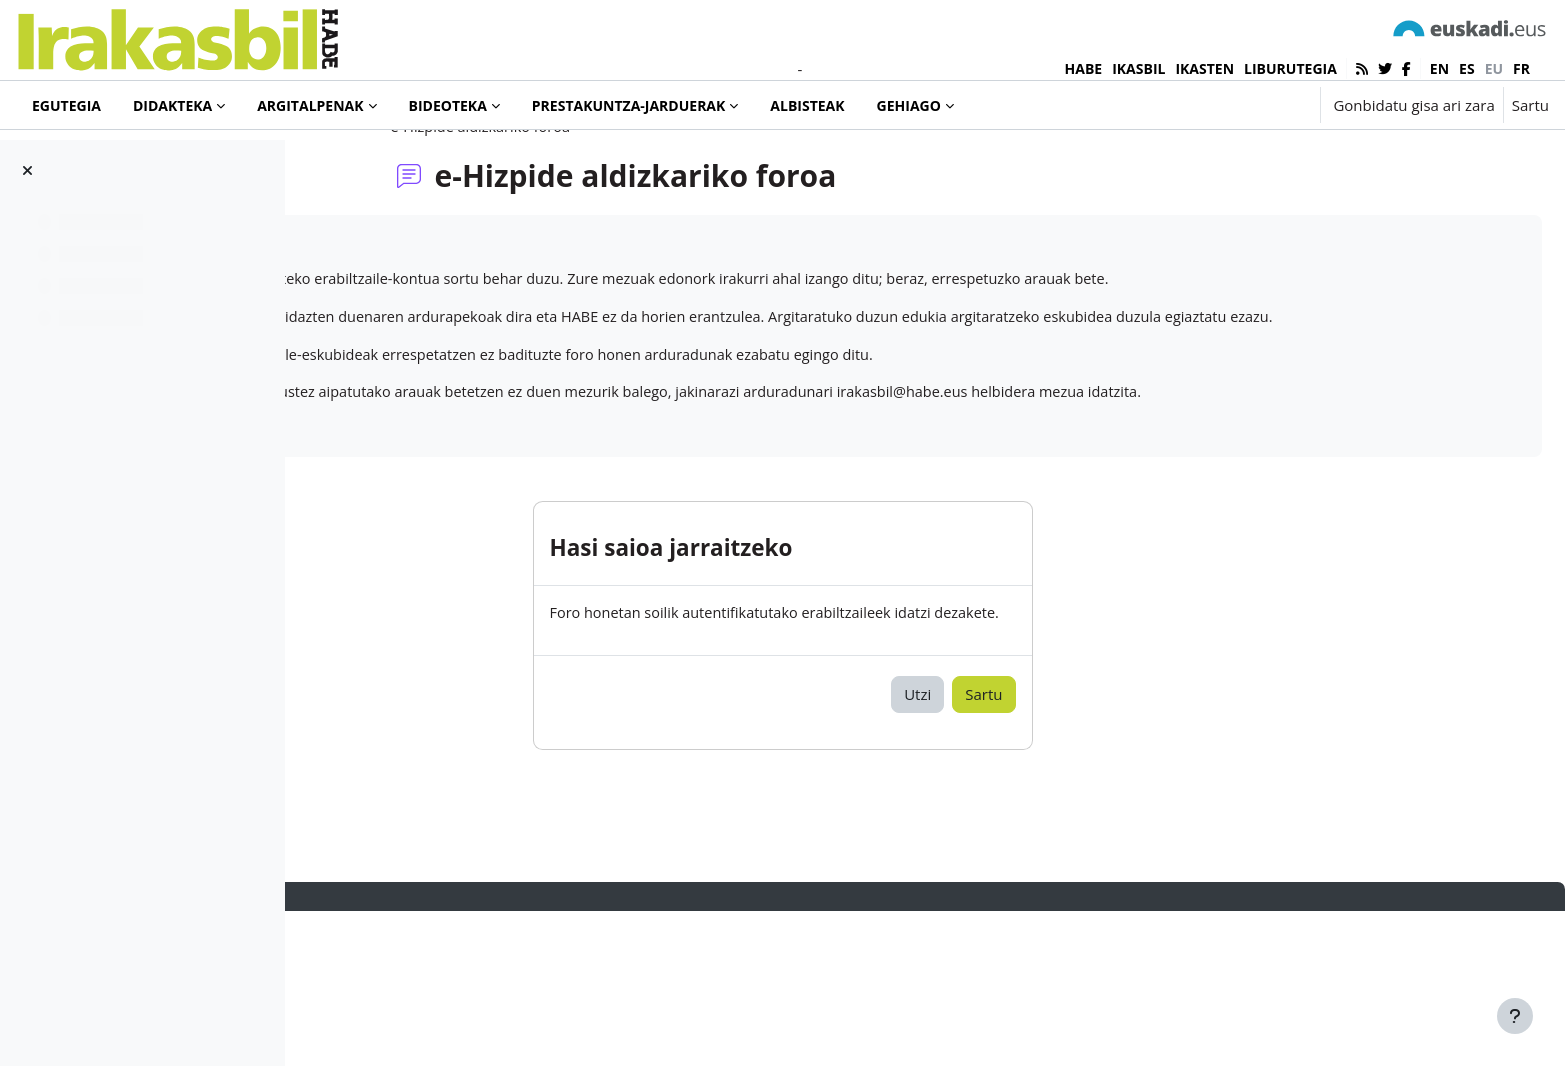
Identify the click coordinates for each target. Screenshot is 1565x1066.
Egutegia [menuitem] (66, 105)
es (1467, 68)
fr (1521, 68)
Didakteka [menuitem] (172, 105)
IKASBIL (1138, 68)
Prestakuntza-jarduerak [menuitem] (629, 105)
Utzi (1044, 849)
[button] (1242, 105)
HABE (1084, 68)
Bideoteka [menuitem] (448, 105)
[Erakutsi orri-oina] (1515, 1016)
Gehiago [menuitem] (909, 105)
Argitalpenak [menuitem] (310, 105)
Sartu (1530, 105)
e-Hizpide (373, 323)
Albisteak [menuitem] (807, 105)
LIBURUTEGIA (1290, 68)
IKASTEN (1204, 68)
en (1439, 68)
